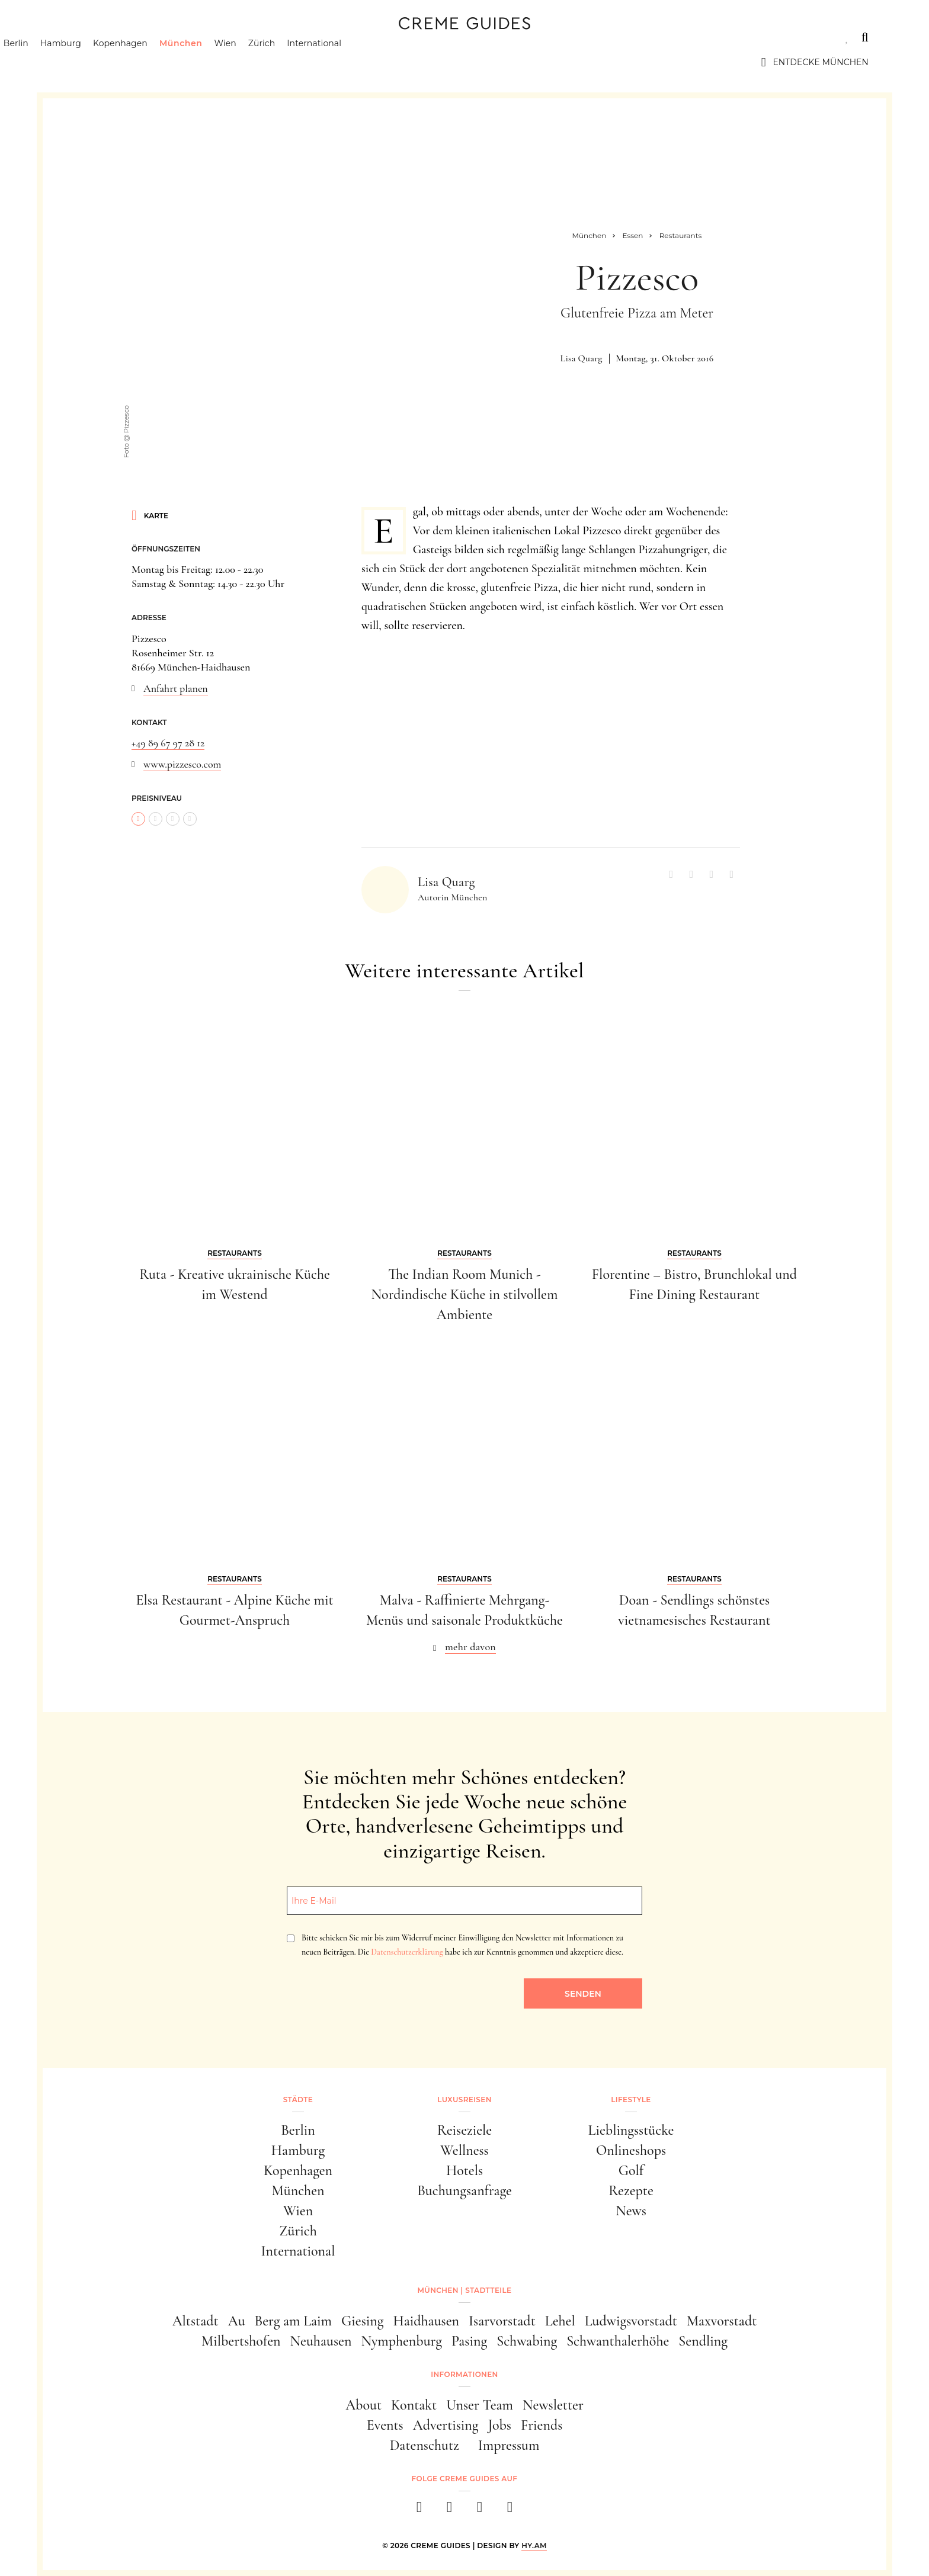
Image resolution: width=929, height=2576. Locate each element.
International (371, 62)
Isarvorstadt (502, 2321)
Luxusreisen (152, 37)
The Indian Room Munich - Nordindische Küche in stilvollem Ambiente (464, 1294)
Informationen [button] (464, 2374)
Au (236, 2321)
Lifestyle (230, 37)
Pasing (469, 2341)
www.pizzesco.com (182, 764)
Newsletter (553, 2405)
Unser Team (479, 2405)
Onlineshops (631, 2150)
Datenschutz (424, 2445)
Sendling (703, 2341)
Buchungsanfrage (464, 2190)
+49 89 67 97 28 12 (168, 742)
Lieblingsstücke (631, 2130)
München (238, 62)
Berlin (72, 62)
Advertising (446, 2425)
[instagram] (449, 2511)
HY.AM (534, 2545)
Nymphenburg (401, 2341)
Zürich (318, 62)
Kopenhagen (177, 62)
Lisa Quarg (581, 358)
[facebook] (419, 2511)
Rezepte (630, 2190)
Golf (631, 2170)
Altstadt (195, 2321)
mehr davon (470, 1646)
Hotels (464, 2170)
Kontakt (414, 2405)
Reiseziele (464, 2130)
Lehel (560, 2321)
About (363, 2405)
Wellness (464, 2150)
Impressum (509, 2445)
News (631, 2210)
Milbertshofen (240, 2341)
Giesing (362, 2321)
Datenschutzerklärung (407, 1952)
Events (385, 2425)
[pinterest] (480, 2511)
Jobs (499, 2425)
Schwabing (526, 2341)
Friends (541, 2425)
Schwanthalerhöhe (617, 2341)
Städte (78, 37)
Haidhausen (426, 2321)
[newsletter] (510, 2511)
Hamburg (117, 62)
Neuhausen (321, 2341)
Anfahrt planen (175, 688)
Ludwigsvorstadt (631, 2321)
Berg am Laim (293, 2321)
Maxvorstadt (722, 2321)
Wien (282, 62)
